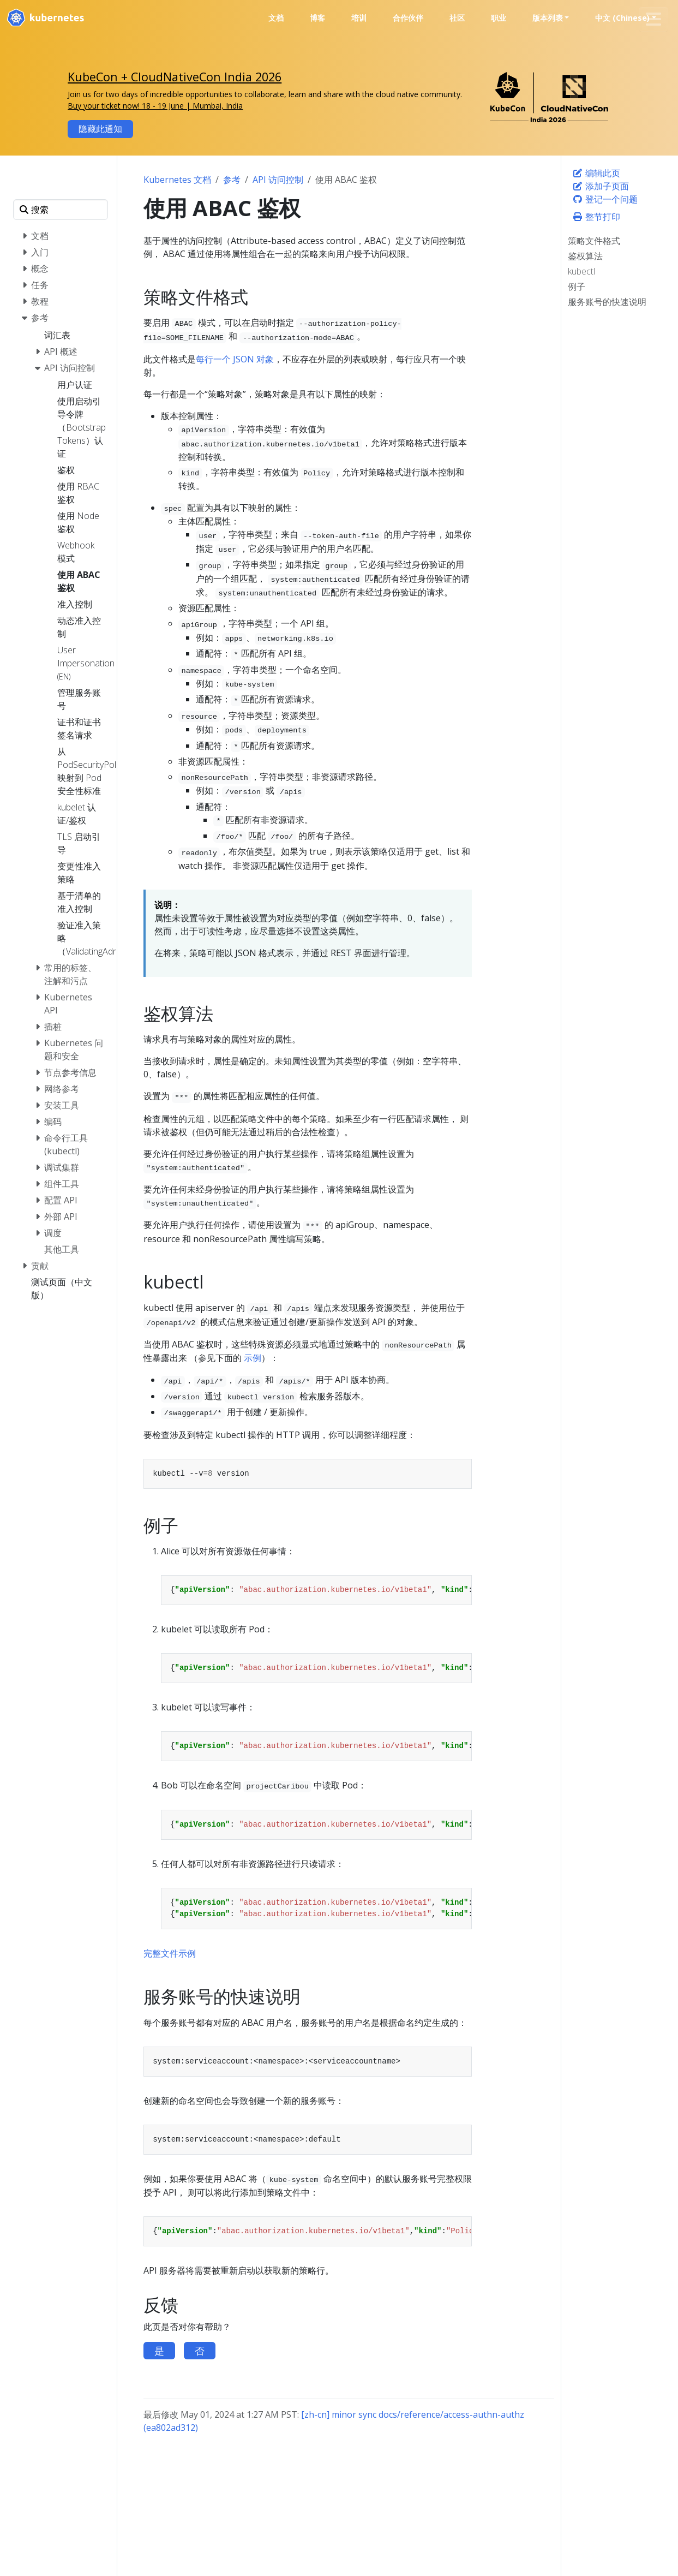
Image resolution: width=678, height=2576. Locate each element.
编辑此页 (596, 173)
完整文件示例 (169, 1953)
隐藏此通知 (100, 129)
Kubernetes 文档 (177, 180)
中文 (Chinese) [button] (622, 18)
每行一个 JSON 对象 (235, 359)
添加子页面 (600, 186)
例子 (576, 287)
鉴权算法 (585, 256)
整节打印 (596, 217)
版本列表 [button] (547, 18)
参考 (232, 180)
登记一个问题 (605, 199)
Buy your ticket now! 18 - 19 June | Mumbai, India (155, 105)
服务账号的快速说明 (607, 302)
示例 (252, 1358)
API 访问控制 (278, 180)
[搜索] (60, 209)
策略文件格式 (594, 241)
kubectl (581, 271)
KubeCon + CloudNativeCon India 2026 (174, 77)
